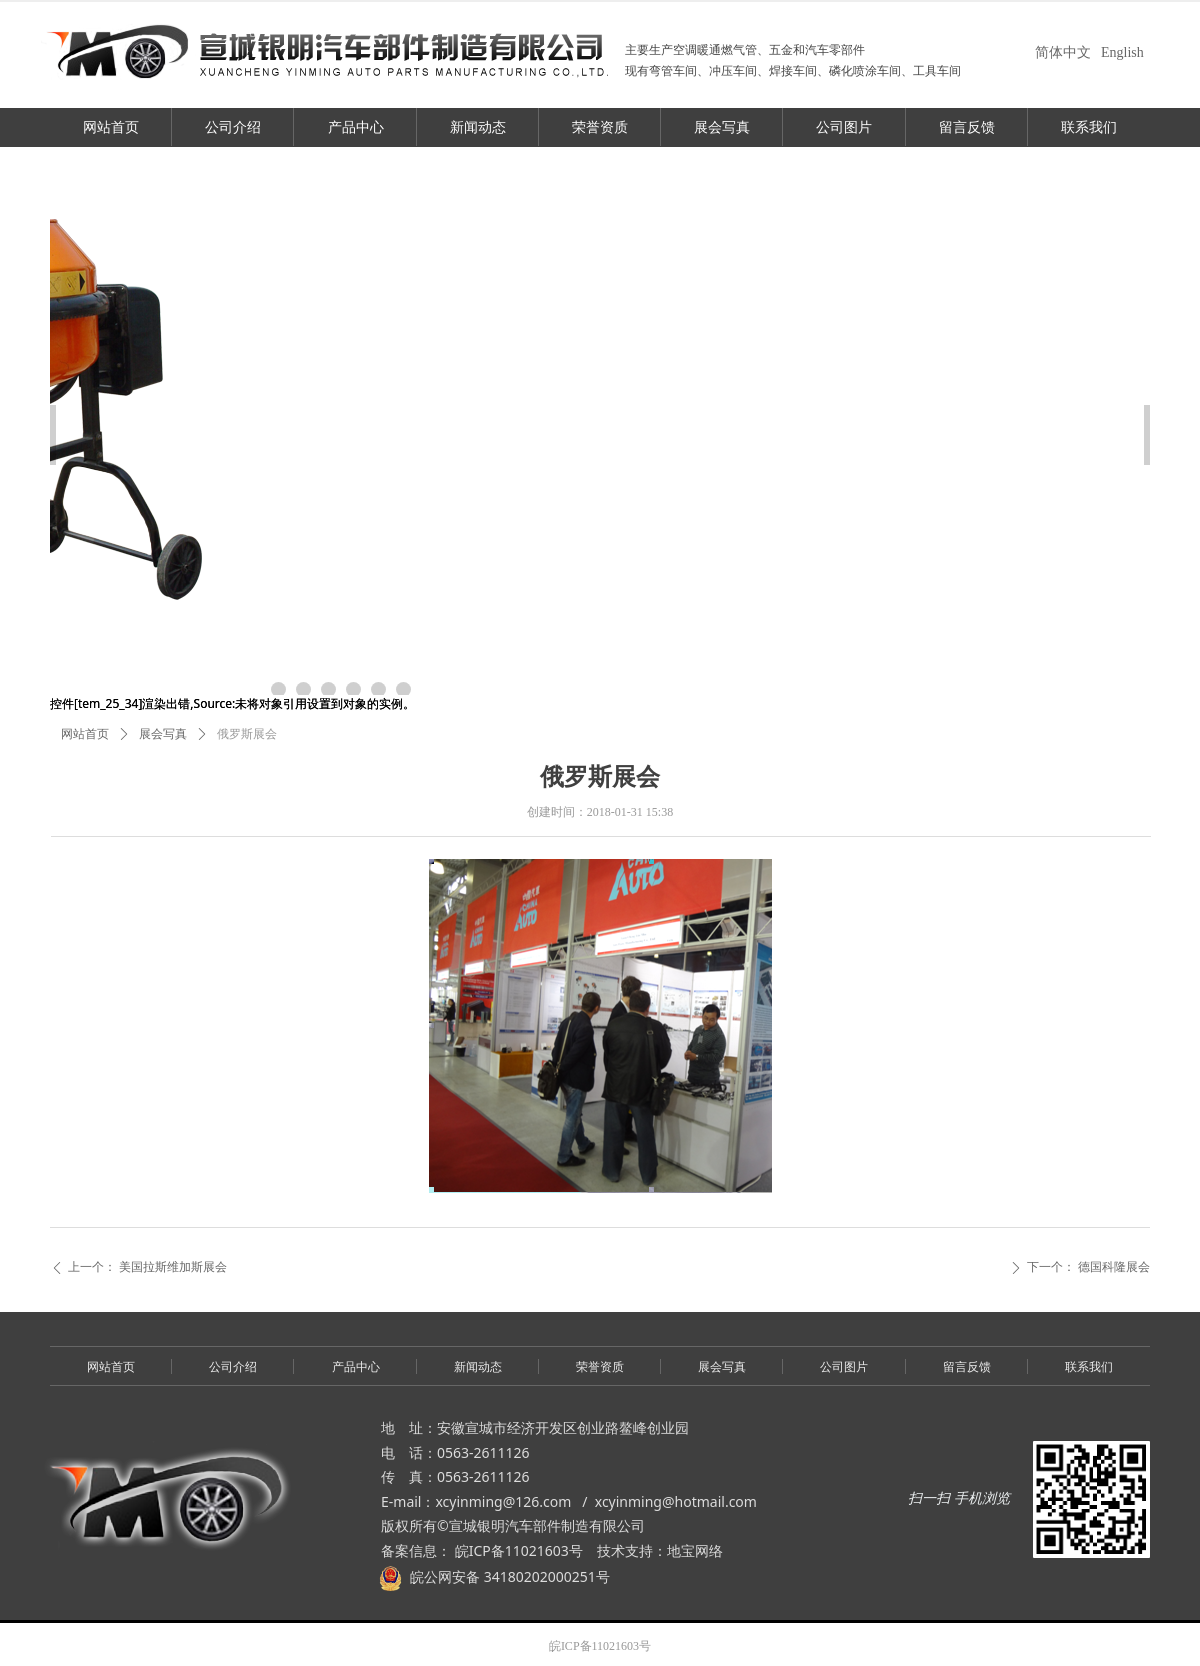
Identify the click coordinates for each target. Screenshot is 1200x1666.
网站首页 (85, 734)
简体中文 (1063, 52)
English (1122, 52)
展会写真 (163, 734)
